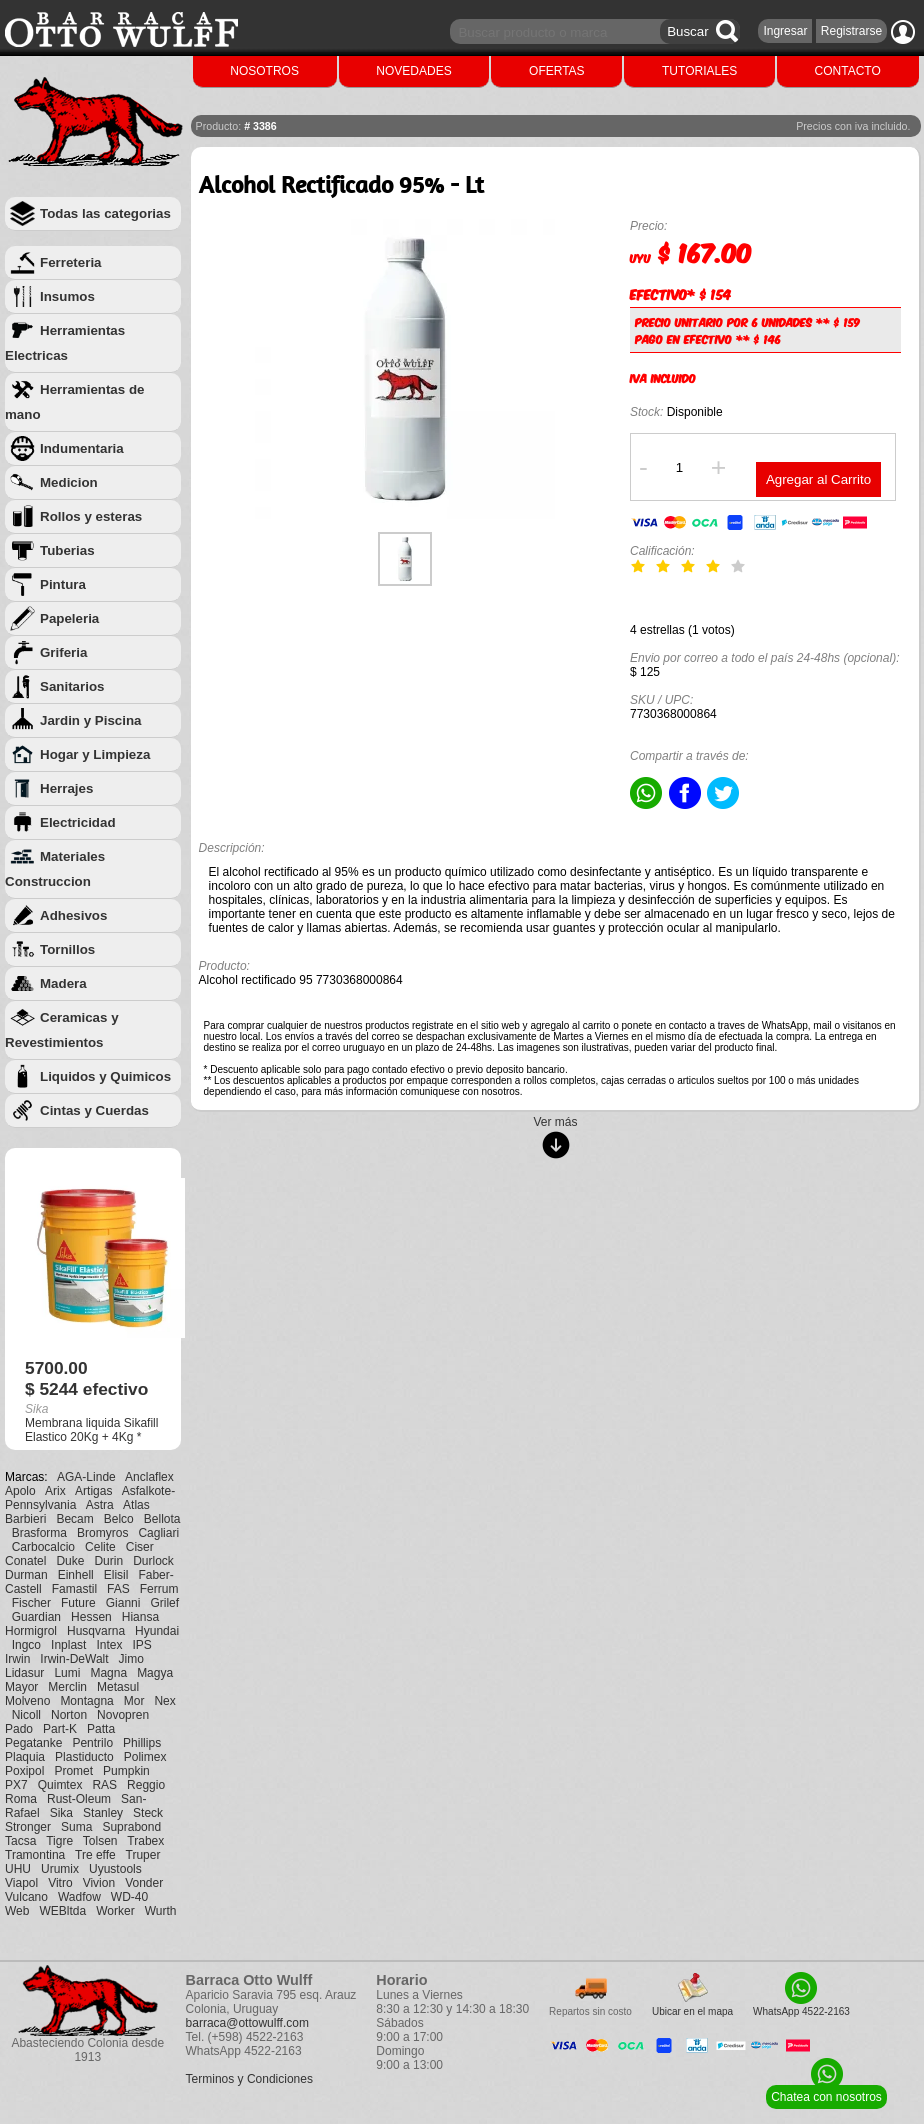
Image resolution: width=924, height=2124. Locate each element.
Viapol (21, 1883)
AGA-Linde (86, 1477)
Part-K (60, 1729)
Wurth (161, 1911)
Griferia (63, 652)
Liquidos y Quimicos (105, 1076)
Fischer (31, 1603)
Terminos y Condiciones (249, 2079)
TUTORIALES (699, 71)
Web (17, 1911)
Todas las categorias (105, 213)
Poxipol (24, 1771)
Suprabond (131, 1827)
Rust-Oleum (79, 1799)
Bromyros (102, 1533)
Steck (148, 1813)
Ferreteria (71, 262)
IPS (141, 1645)
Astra (100, 1505)
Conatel (25, 1561)
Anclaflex (149, 1477)
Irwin (17, 1659)
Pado (19, 1729)
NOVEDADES (413, 71)
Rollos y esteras (91, 516)
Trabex (145, 1841)
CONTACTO (848, 71)
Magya (155, 1673)
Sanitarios (72, 686)
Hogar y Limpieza (95, 754)
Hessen (91, 1617)
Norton (69, 1715)
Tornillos (67, 949)
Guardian (36, 1617)
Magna (108, 1673)
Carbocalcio (43, 1547)
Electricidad (78, 822)
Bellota (162, 1519)
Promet (73, 1771)
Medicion (69, 482)
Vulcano (26, 1897)
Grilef (164, 1603)
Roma (21, 1799)
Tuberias (67, 550)
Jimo (131, 1659)
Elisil (116, 1575)
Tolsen (100, 1841)
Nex (164, 1701)
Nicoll (26, 1715)
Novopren (123, 1715)
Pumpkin (126, 1771)
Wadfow (79, 1897)
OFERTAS (557, 71)
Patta (101, 1729)
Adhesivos (73, 915)
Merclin (67, 1687)
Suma (76, 1827)
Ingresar (785, 31)
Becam (74, 1519)
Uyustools (115, 1869)
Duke (70, 1561)
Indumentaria (82, 448)
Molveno (27, 1701)
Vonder (144, 1883)
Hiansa (140, 1617)
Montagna (86, 1701)
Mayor (21, 1687)
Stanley (103, 1813)
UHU (18, 1869)
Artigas (93, 1491)
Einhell (76, 1575)
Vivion (99, 1883)
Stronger (28, 1827)
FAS (118, 1589)
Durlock (153, 1561)
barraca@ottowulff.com (247, 2023)
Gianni (123, 1603)
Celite (100, 1547)
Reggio (146, 1785)
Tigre (59, 1841)
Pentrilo (92, 1743)
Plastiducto (84, 1757)
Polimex (145, 1757)
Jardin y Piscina (91, 720)
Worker (115, 1911)
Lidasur (24, 1673)
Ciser (140, 1547)
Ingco (26, 1645)
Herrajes (66, 788)
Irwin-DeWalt (74, 1659)
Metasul (118, 1687)
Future (78, 1603)
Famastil (74, 1589)
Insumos (67, 296)
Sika (61, 1813)
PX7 (16, 1785)
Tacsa (20, 1841)
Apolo (20, 1491)
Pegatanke (33, 1743)
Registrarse (851, 31)
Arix (55, 1491)
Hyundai (157, 1631)
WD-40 (129, 1897)
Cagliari (158, 1533)
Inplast (68, 1645)
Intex (109, 1645)
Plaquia (25, 1757)
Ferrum (159, 1589)
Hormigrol (31, 1631)
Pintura (63, 584)
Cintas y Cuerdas (94, 1110)
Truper (143, 1855)
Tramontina (35, 1855)
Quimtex (60, 1785)
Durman (26, 1575)
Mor (134, 1701)
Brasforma (39, 1533)
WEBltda (62, 1911)
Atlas (136, 1505)
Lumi (67, 1673)
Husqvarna (96, 1631)
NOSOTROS (264, 71)
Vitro (60, 1883)
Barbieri (25, 1519)
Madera (63, 983)
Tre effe (95, 1855)
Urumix (60, 1869)
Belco (119, 1519)
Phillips (142, 1743)
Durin (108, 1561)
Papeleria (69, 618)
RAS (104, 1785)
